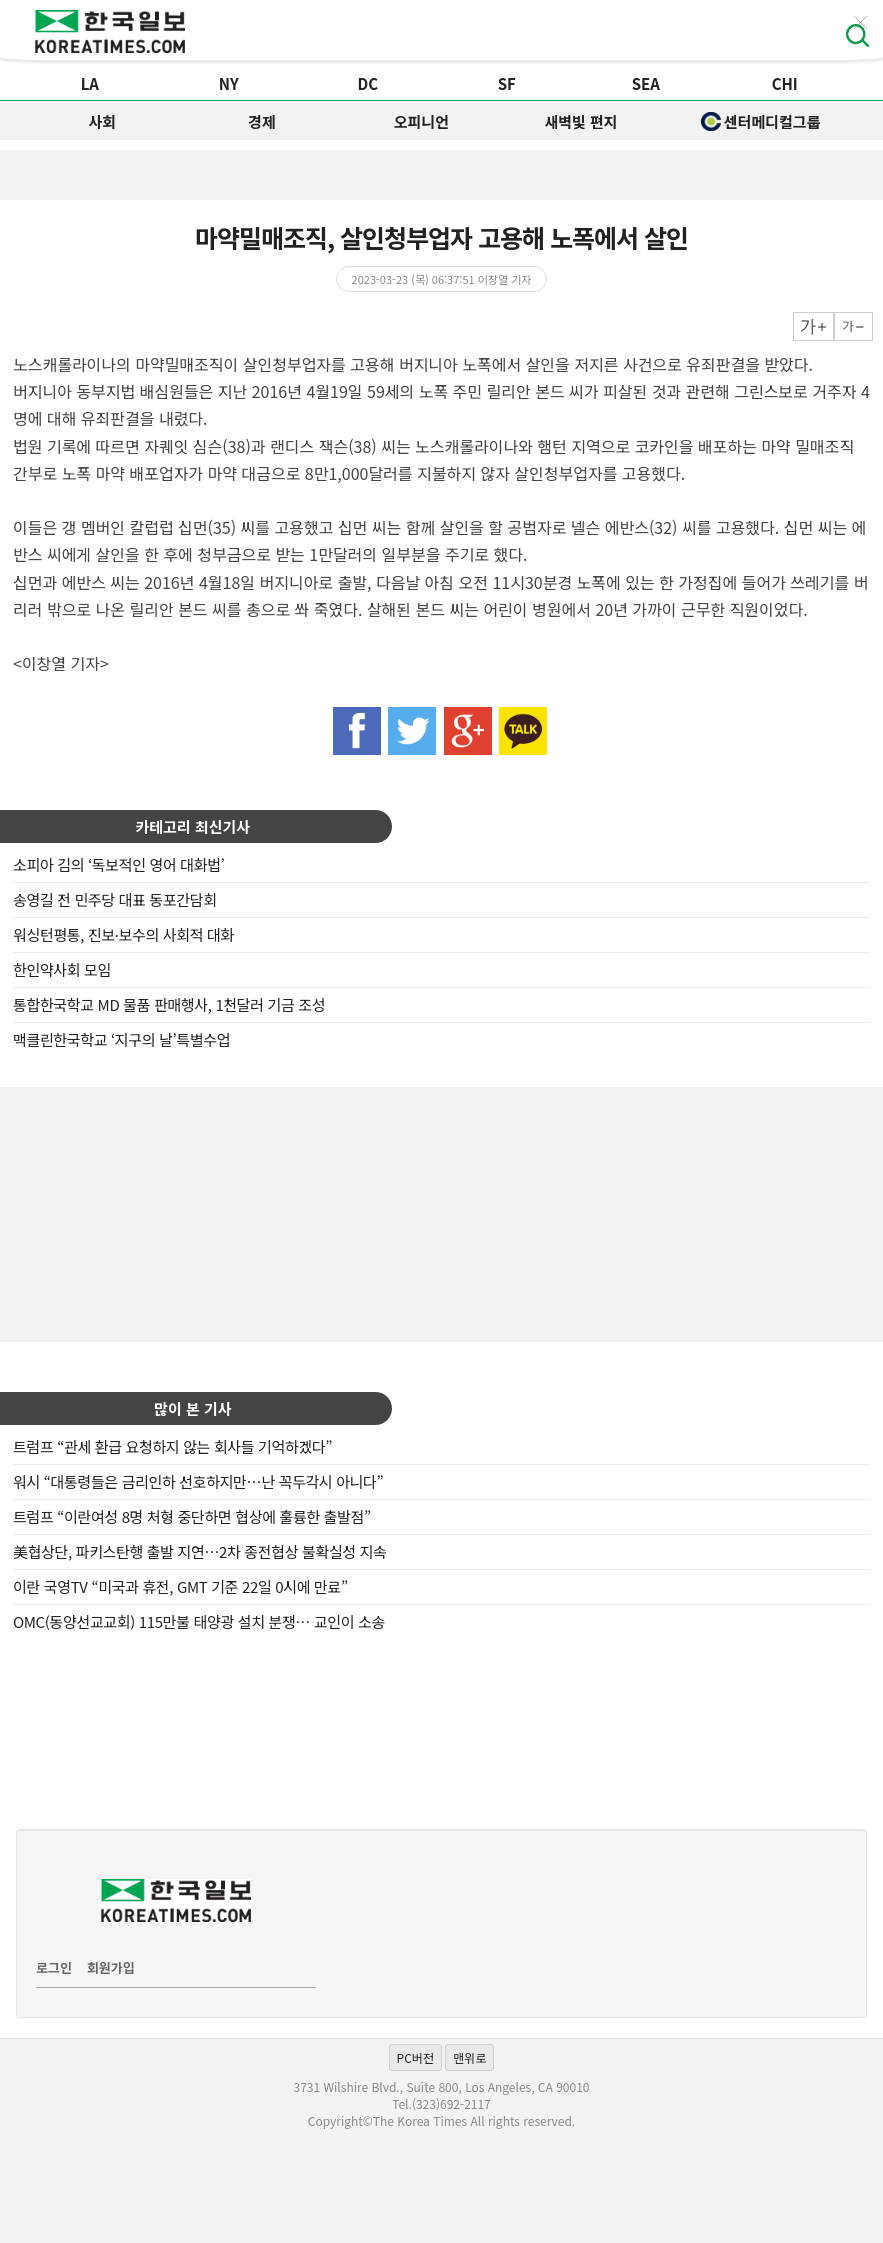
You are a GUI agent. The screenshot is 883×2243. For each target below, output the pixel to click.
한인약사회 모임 (62, 969)
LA (90, 83)
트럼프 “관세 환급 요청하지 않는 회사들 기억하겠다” (172, 1446)
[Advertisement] (442, 1212)
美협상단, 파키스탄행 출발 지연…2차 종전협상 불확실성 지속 (200, 1551)
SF (507, 83)
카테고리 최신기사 (193, 826)
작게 (853, 326)
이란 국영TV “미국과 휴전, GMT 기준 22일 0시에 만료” (180, 1586)
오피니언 (421, 121)
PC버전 (415, 2057)
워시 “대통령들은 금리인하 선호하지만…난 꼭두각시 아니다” (198, 1481)
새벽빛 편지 (580, 121)
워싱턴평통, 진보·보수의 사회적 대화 (123, 934)
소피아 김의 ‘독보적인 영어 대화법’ (118, 864)
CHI (785, 83)
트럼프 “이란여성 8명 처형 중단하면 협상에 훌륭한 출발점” (192, 1516)
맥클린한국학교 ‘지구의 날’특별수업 (121, 1039)
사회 (102, 121)
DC (367, 83)
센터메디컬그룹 (761, 121)
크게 (813, 326)
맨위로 (469, 2057)
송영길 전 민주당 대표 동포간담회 (115, 899)
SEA (646, 83)
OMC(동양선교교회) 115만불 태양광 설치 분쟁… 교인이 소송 (199, 1621)
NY (229, 83)
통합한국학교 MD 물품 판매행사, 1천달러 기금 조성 (169, 1004)
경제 (262, 121)
